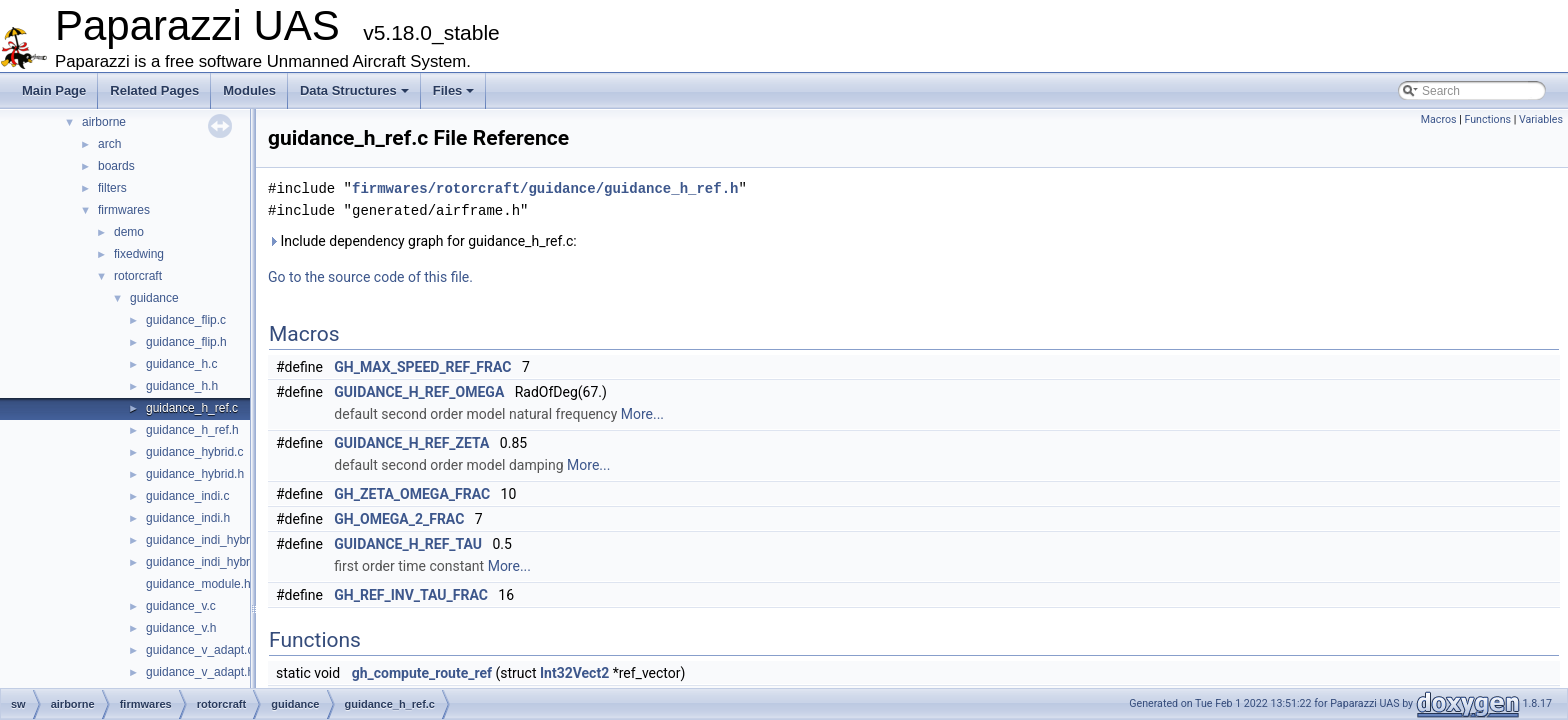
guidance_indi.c (187, 496)
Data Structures (354, 90)
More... (642, 414)
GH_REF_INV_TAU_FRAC (411, 595)
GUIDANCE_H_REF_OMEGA (419, 392)
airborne (104, 122)
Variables (1541, 119)
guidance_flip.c (186, 320)
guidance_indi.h (188, 518)
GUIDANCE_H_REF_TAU (408, 544)
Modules (249, 90)
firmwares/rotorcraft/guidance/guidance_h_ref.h (545, 188)
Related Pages (154, 90)
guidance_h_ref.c (192, 408)
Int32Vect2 (574, 673)
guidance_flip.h (186, 342)
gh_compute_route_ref (422, 673)
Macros (1439, 119)
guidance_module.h (198, 584)
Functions (1487, 119)
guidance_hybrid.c (194, 452)
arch (109, 144)
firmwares (124, 210)
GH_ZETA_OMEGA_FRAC (412, 494)
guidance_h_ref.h (192, 430)
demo (129, 232)
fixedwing (139, 254)
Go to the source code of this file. (370, 277)
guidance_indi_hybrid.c (207, 540)
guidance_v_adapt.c (199, 650)
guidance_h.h (182, 386)
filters (112, 188)
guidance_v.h (181, 628)
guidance (154, 298)
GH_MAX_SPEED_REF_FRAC (422, 367)
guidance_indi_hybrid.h (207, 562)
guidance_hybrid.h (195, 474)
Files (454, 90)
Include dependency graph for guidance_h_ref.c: (422, 241)
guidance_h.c (181, 364)
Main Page (54, 90)
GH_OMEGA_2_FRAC (399, 519)
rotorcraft (138, 276)
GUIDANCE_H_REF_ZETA (411, 443)
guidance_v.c (181, 606)
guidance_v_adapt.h (200, 672)
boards (116, 166)
